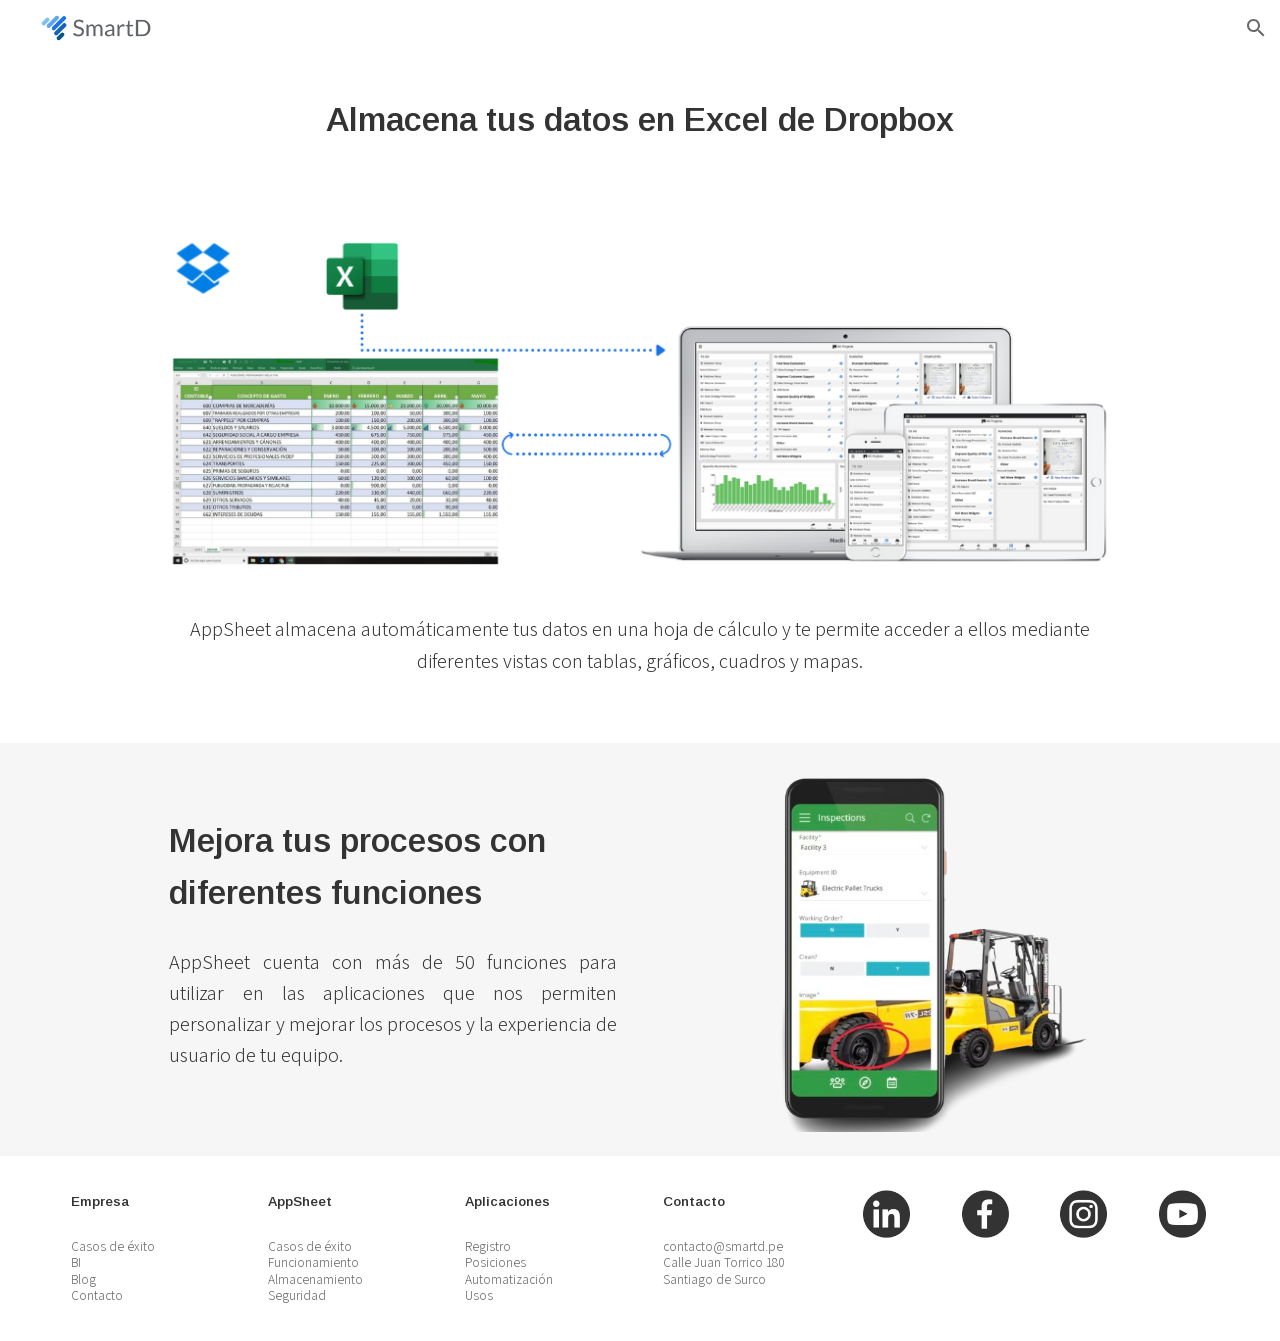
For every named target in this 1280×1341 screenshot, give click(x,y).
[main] (639, 120)
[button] (1256, 28)
